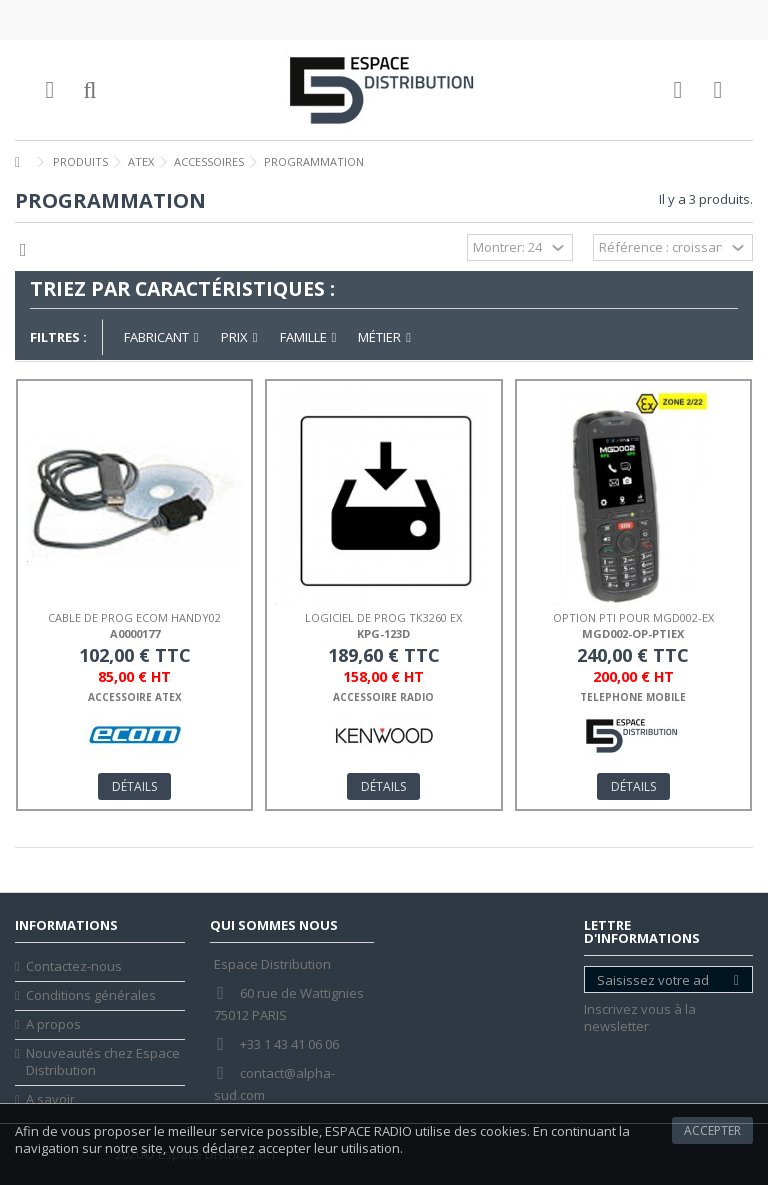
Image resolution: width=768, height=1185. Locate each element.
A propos (53, 1024)
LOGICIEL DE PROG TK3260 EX (383, 617)
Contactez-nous (74, 966)
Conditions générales (91, 995)
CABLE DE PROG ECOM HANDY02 (134, 617)
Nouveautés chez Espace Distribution (103, 1062)
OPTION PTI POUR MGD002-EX (633, 617)
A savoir (50, 1099)
